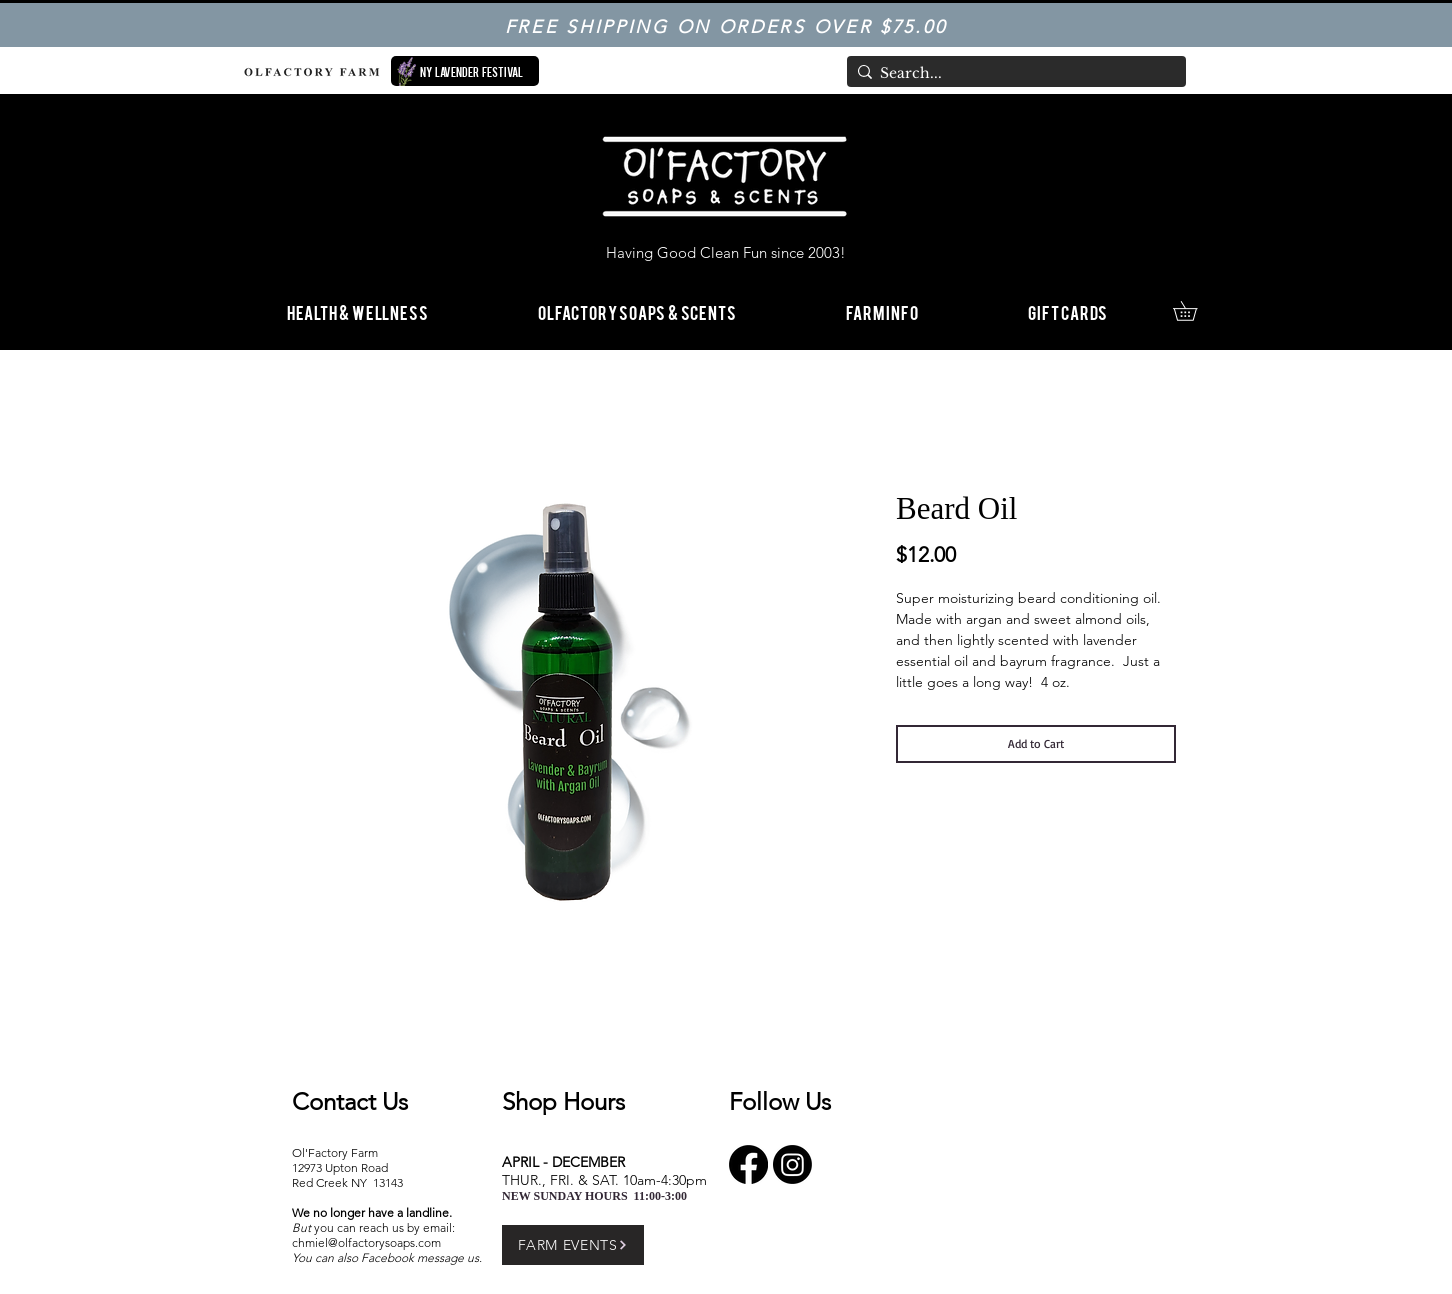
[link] (1194, 311)
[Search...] (1012, 74)
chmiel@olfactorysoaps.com (366, 1242)
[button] (882, 311)
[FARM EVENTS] (573, 1245)
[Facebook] (748, 1164)
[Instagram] (792, 1164)
